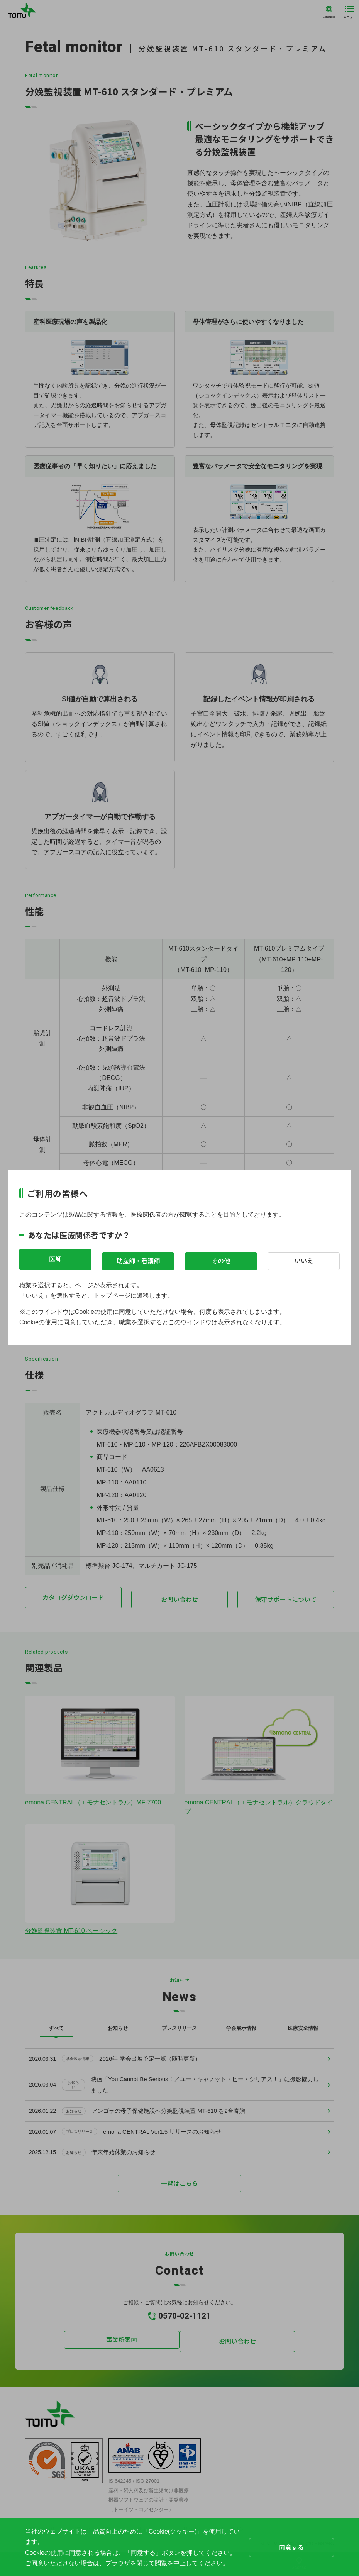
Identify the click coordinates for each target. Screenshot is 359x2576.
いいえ (304, 1259)
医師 (55, 1259)
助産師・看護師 (138, 1259)
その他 (221, 1259)
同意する (291, 2547)
